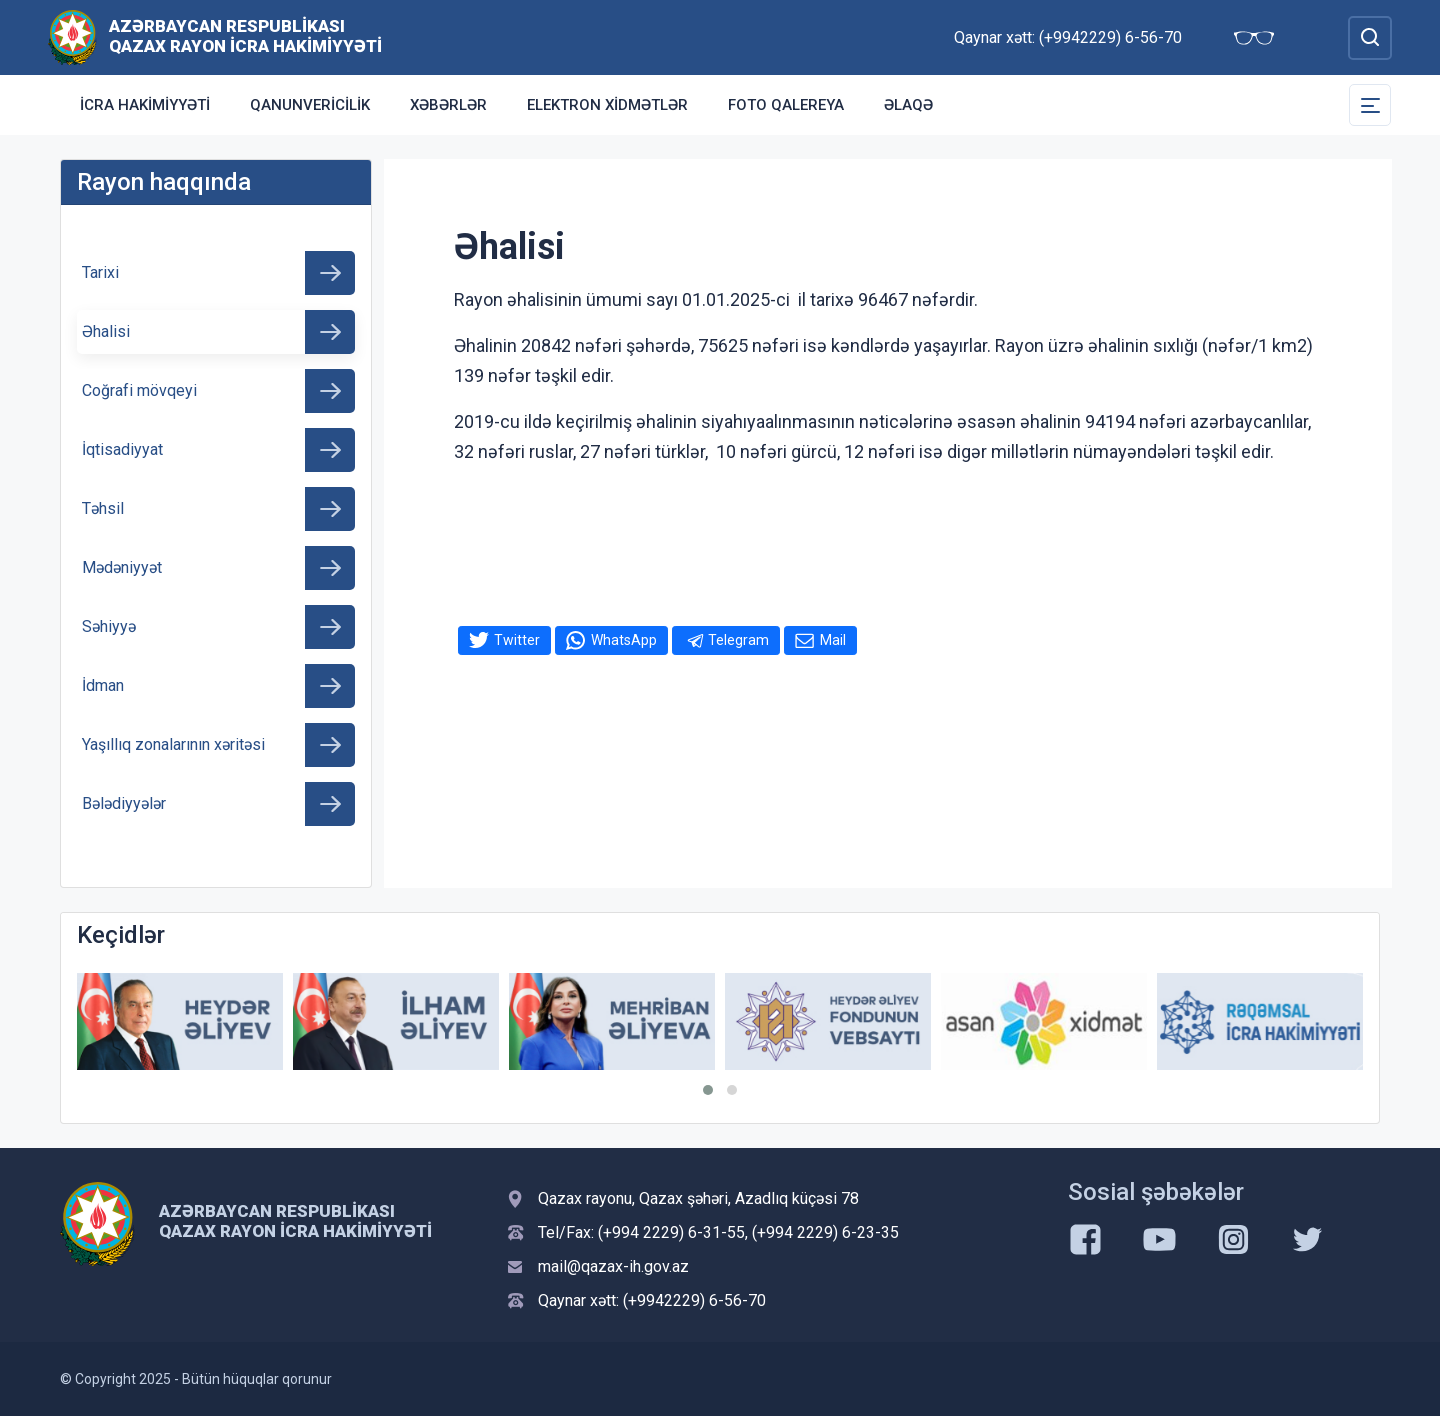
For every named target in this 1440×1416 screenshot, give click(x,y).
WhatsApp (624, 640)
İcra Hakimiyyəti (145, 105)
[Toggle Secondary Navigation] (1370, 105)
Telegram (738, 640)
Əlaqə (908, 105)
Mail (833, 640)
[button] (708, 1090)
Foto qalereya (786, 105)
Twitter (517, 640)
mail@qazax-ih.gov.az (613, 1266)
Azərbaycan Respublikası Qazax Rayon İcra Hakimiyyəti (245, 36)
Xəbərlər (448, 105)
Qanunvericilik (310, 105)
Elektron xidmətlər (607, 105)
